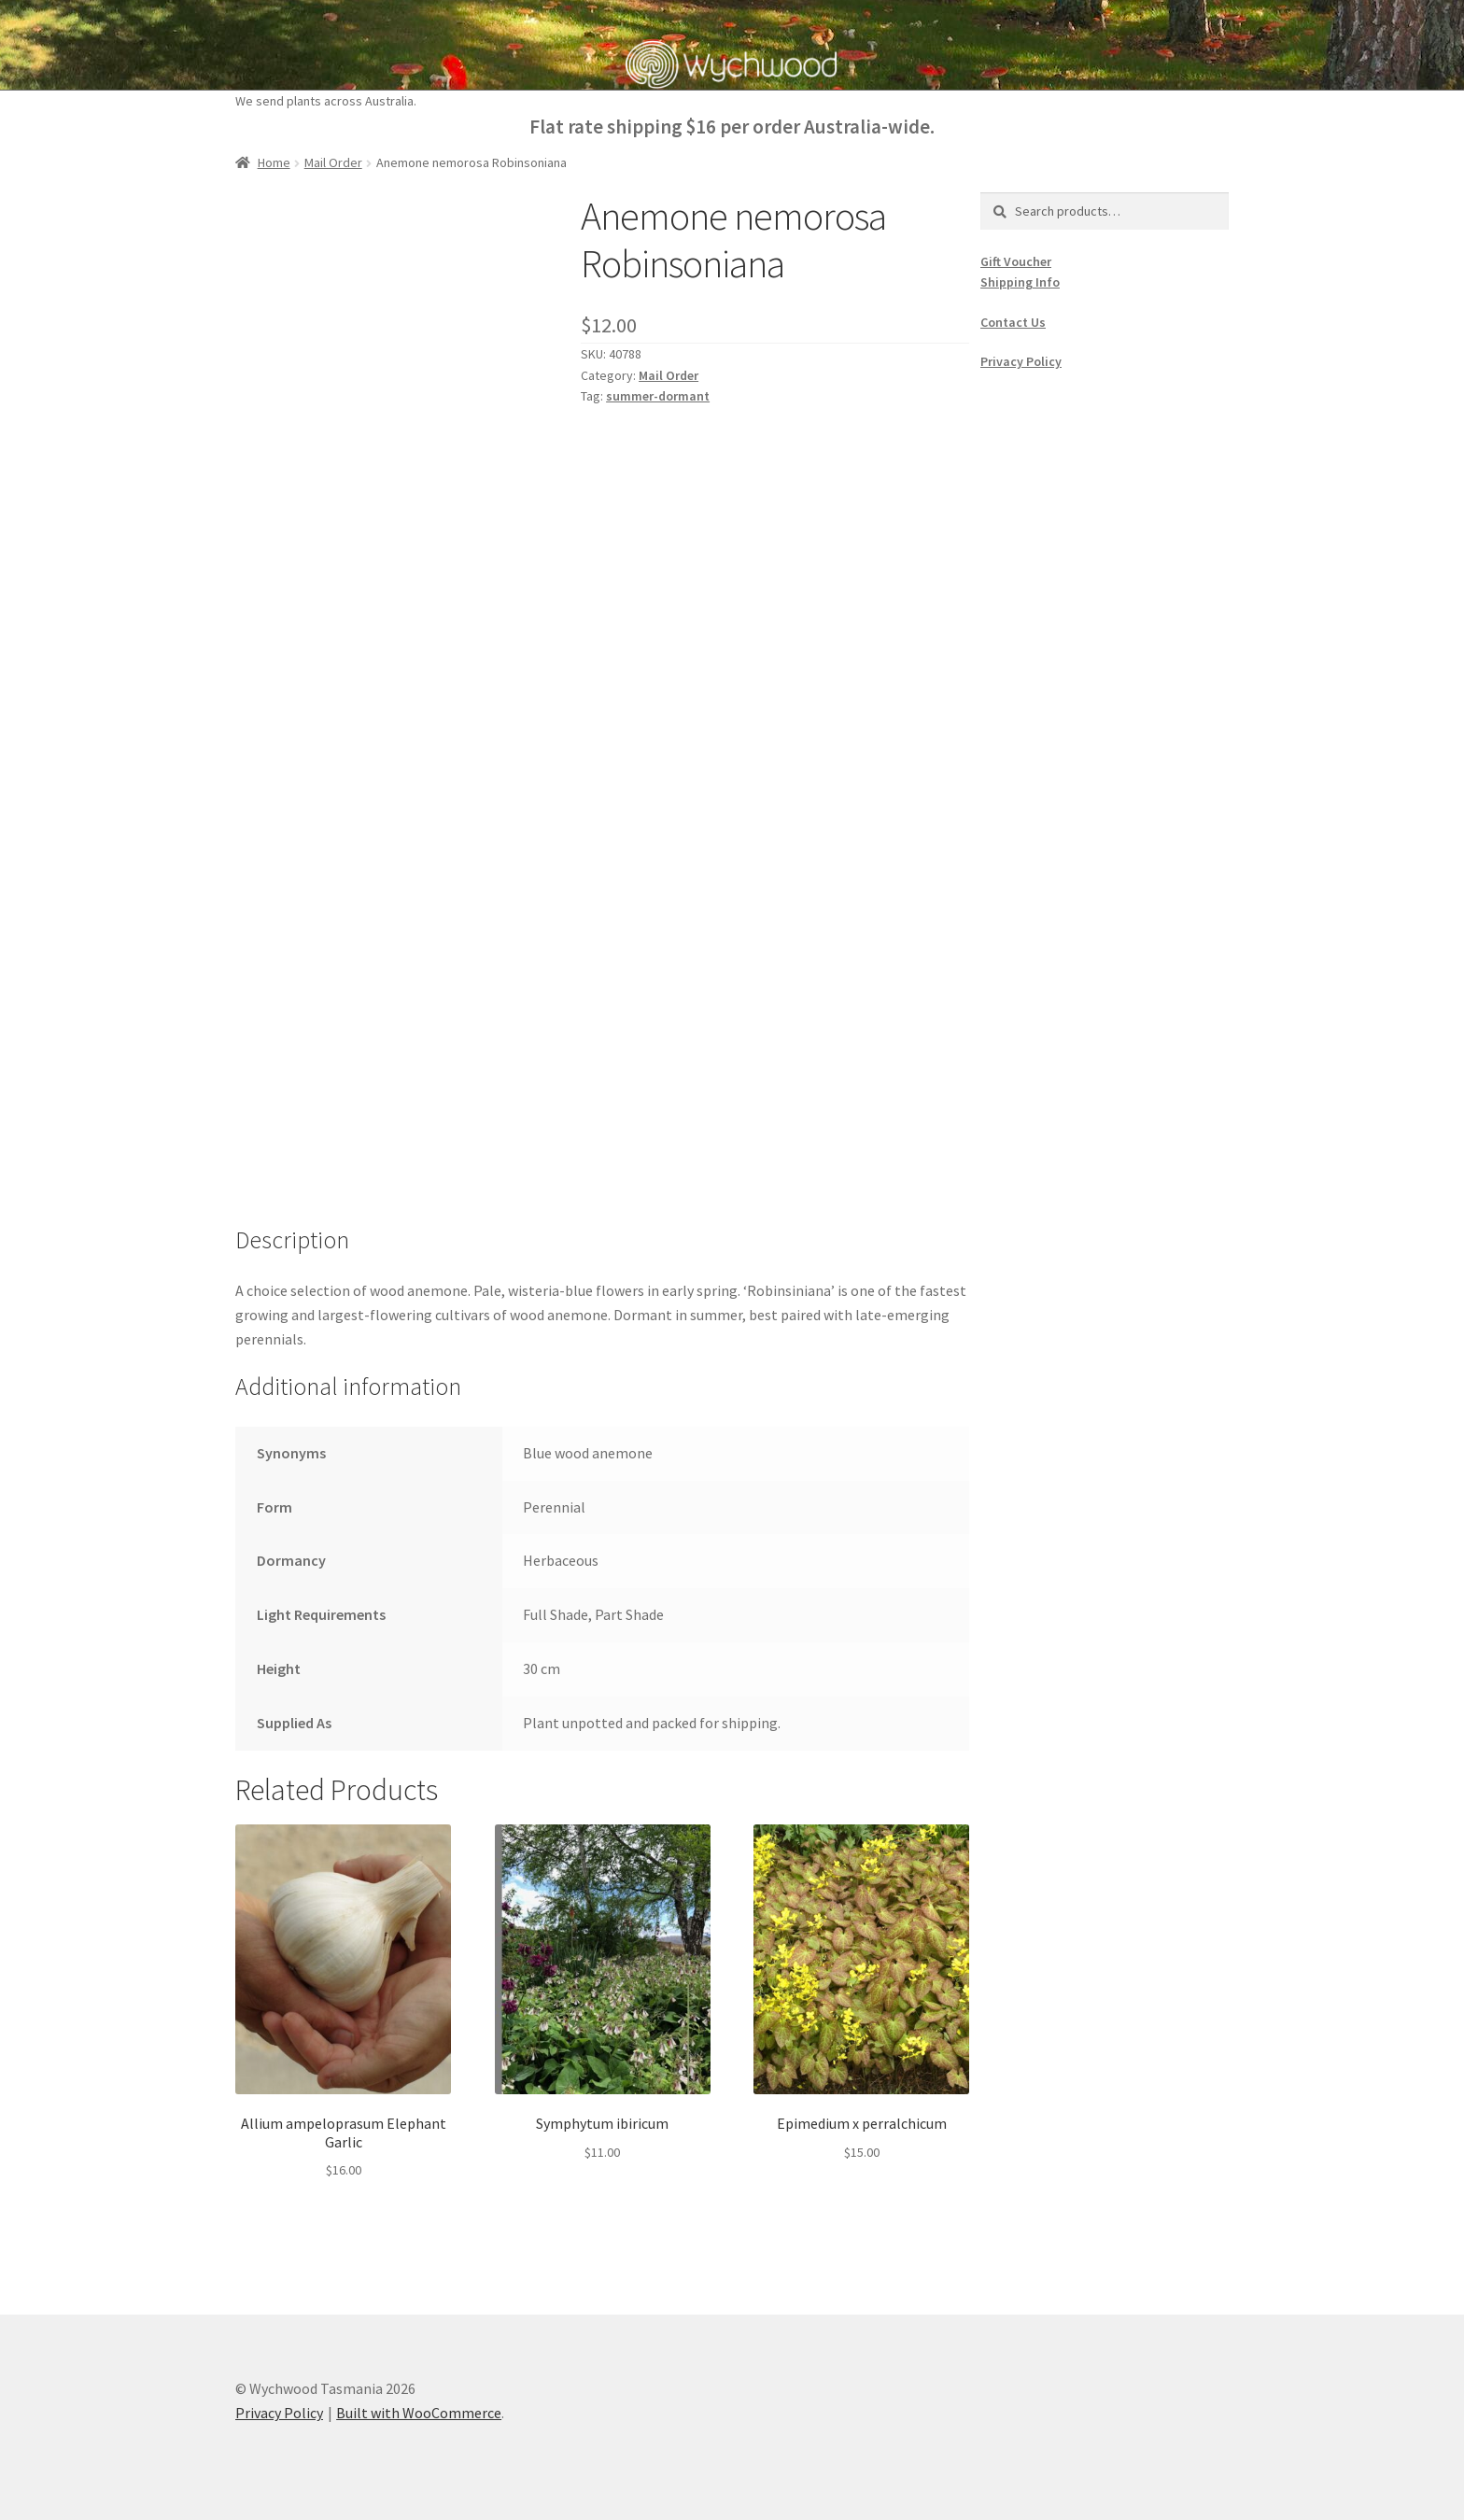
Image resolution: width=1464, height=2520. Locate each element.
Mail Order (333, 162)
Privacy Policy (1021, 361)
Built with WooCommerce (418, 2412)
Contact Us (1013, 322)
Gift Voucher (1015, 261)
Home (274, 162)
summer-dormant (658, 395)
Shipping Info (1020, 282)
